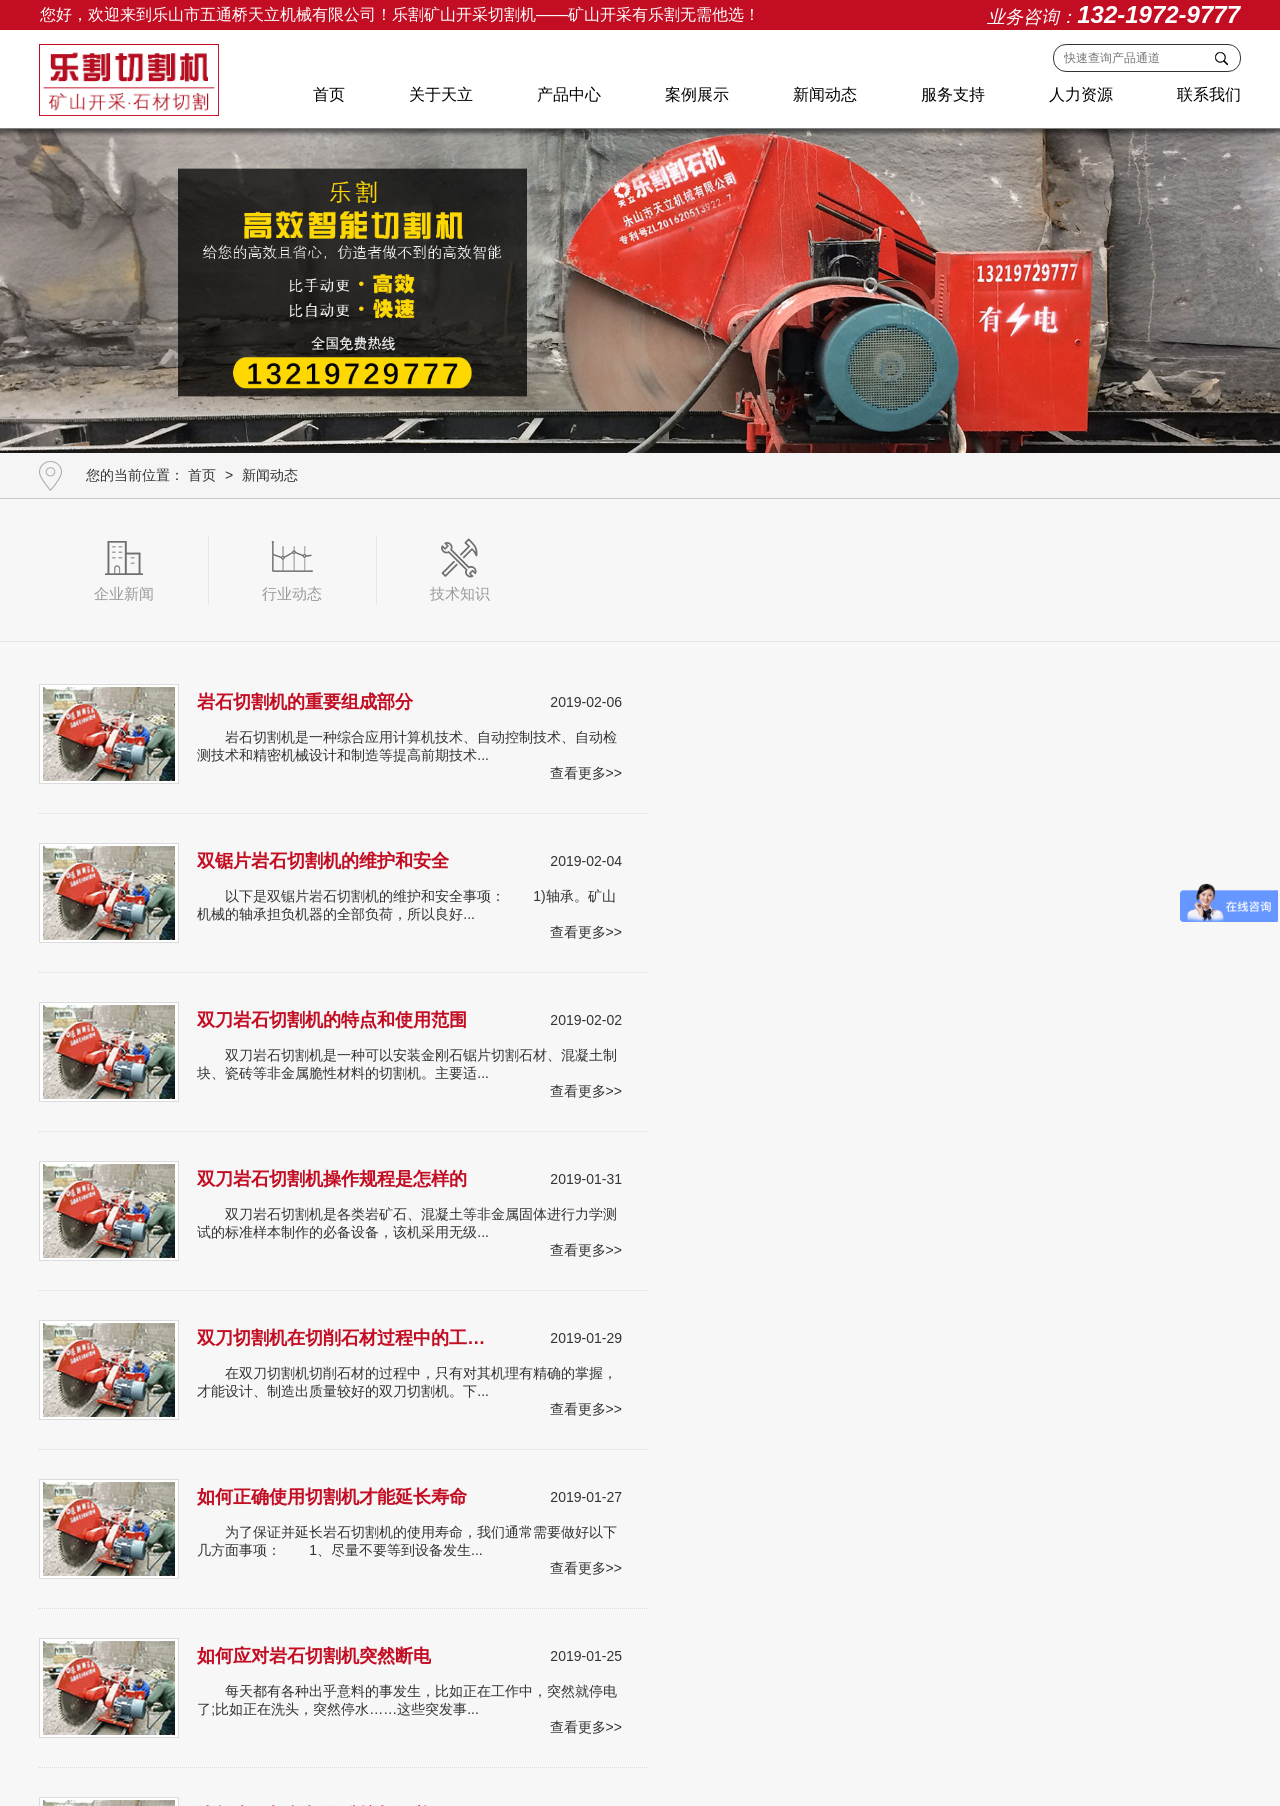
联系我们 (1208, 95)
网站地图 (703, 1771)
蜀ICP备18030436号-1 (904, 1747)
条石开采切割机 (135, 1623)
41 (641, 1349)
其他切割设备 (663, 1623)
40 (601, 1349)
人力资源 (1080, 95)
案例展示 (696, 95)
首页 (328, 95)
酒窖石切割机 (236, 1623)
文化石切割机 (424, 1623)
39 (561, 1349)
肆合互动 (643, 1771)
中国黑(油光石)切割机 (543, 1623)
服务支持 (952, 95)
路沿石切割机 (330, 1623)
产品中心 (568, 95)
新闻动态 (824, 95)
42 (680, 1349)
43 (720, 1349)
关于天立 (440, 95)
